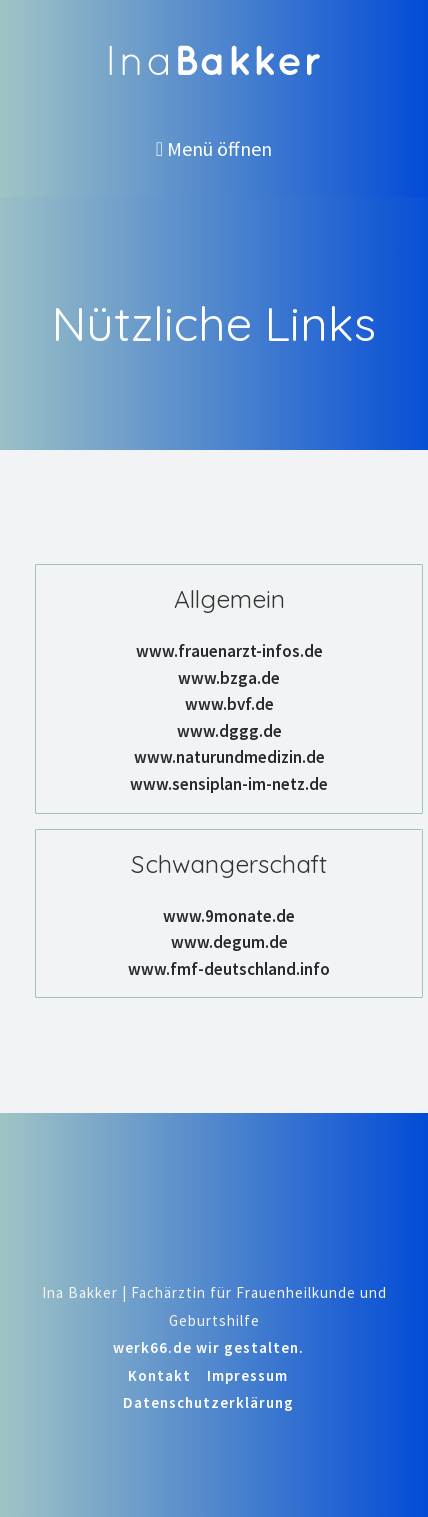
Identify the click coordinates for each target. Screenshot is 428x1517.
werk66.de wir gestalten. (208, 1347)
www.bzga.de (229, 678)
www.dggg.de (229, 731)
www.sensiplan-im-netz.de (229, 784)
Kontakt (159, 1375)
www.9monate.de (229, 916)
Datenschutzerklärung (208, 1402)
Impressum (247, 1375)
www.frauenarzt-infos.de (229, 651)
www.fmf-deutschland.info (229, 969)
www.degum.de (229, 942)
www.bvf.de (229, 704)
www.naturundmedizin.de (229, 757)
